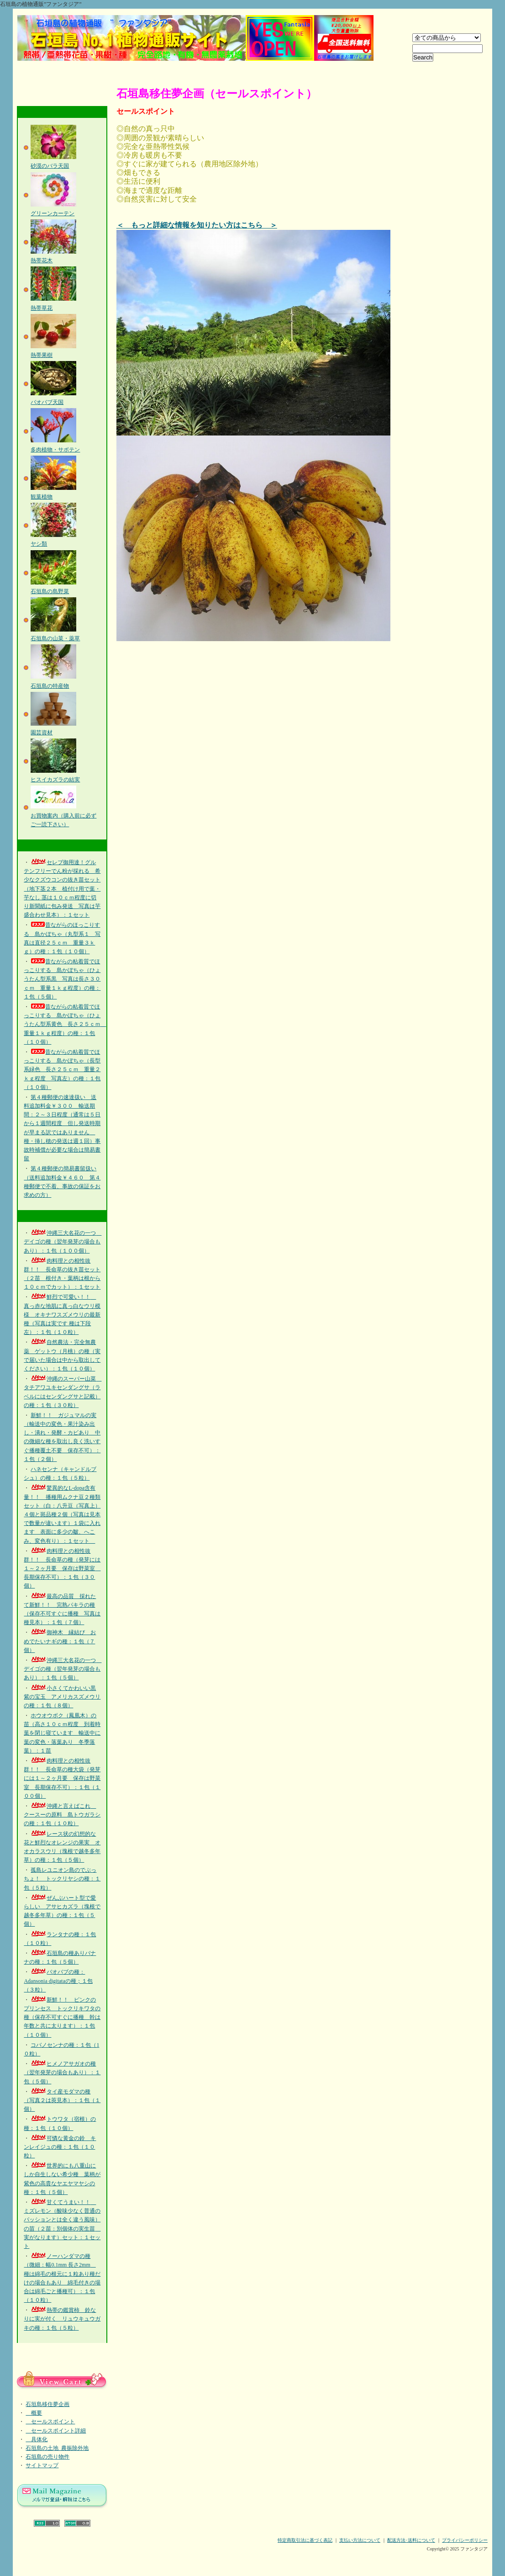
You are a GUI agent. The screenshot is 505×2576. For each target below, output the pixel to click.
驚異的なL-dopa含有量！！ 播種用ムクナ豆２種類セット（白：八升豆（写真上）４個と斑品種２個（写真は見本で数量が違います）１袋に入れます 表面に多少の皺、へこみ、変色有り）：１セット (62, 1514)
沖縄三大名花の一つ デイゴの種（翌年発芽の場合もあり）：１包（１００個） (62, 1241)
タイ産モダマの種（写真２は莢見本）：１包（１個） (62, 2100)
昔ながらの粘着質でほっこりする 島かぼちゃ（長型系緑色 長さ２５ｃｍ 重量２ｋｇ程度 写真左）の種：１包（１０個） (62, 1069)
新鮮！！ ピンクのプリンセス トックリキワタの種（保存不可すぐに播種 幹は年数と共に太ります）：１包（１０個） (62, 2017)
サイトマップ (42, 2465)
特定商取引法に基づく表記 (305, 2540)
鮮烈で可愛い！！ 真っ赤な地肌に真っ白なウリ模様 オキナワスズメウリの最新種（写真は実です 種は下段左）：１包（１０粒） (62, 1314)
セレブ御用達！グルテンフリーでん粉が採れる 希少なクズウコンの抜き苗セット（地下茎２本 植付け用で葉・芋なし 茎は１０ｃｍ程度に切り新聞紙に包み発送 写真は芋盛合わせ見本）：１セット (62, 888)
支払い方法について (359, 2540)
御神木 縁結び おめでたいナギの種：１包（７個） (60, 1641)
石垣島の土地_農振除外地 (57, 2448)
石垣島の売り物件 (47, 2457)
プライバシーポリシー (465, 2540)
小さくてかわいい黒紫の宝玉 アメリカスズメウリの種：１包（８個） (62, 1697)
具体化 (36, 2439)
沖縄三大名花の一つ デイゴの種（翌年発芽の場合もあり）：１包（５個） (62, 1669)
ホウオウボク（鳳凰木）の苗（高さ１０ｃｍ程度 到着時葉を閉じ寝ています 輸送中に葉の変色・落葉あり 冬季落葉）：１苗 (62, 1733)
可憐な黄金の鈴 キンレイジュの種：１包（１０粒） (60, 2147)
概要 (34, 2413)
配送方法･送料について (411, 2540)
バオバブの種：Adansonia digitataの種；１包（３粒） (58, 1980)
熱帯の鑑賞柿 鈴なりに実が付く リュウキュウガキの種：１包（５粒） (62, 2319)
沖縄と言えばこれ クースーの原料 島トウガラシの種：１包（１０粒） (62, 1815)
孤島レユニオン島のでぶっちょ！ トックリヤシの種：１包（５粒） (62, 1879)
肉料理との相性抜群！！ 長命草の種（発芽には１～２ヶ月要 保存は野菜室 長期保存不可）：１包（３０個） (62, 1568)
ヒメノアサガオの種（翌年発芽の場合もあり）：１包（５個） (62, 2072)
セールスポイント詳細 (56, 2430)
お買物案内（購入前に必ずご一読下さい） (63, 815)
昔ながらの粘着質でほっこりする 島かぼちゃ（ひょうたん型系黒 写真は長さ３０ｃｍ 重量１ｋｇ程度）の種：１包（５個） (62, 979)
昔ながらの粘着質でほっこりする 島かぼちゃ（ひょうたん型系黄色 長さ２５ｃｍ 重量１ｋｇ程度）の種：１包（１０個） (65, 1024)
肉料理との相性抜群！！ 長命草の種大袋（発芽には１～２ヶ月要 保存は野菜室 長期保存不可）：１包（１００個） (62, 1778)
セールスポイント (50, 2421)
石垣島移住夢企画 (47, 2404)
